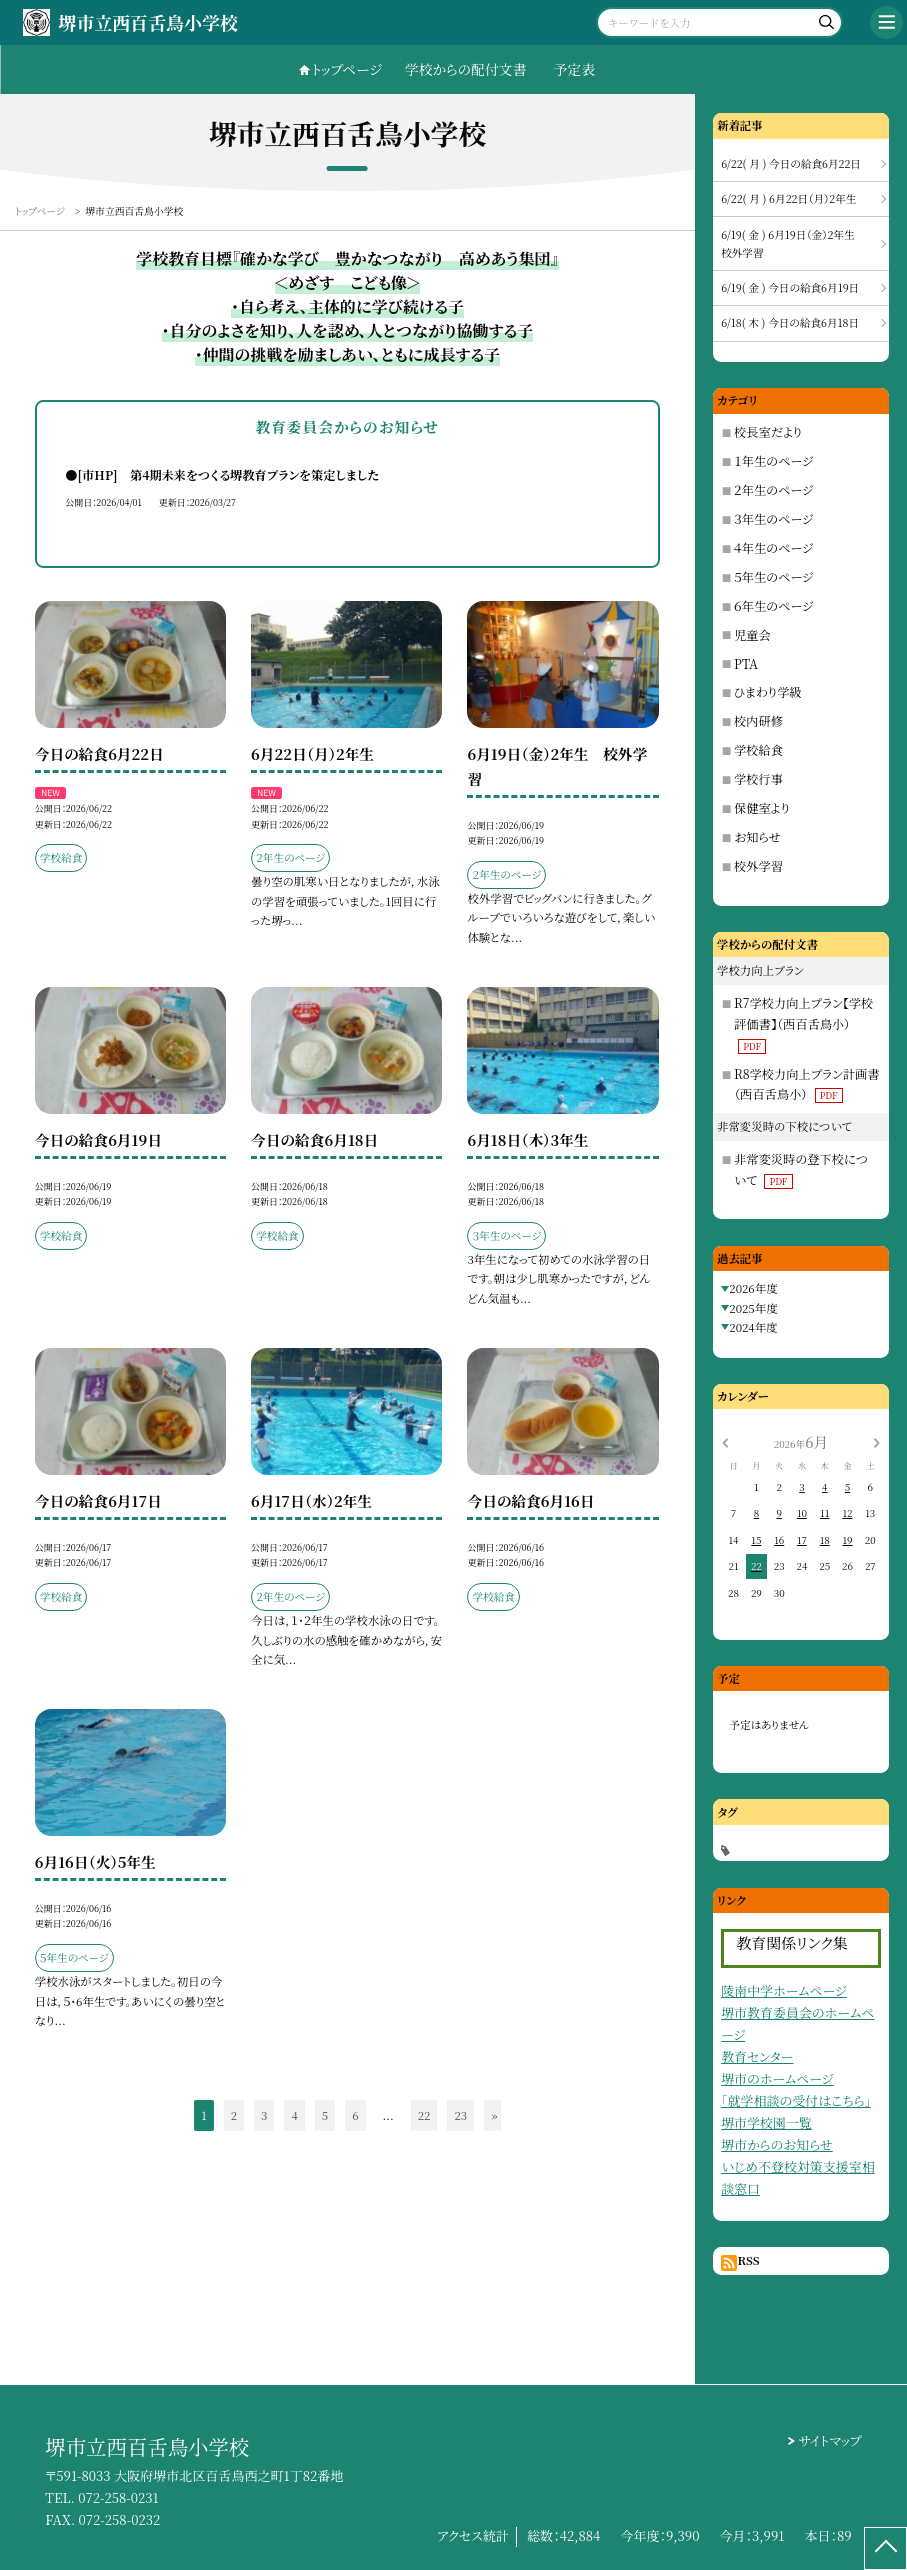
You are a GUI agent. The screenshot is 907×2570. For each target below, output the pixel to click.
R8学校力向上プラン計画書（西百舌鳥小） (806, 1084)
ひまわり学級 (768, 692)
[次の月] (877, 1442)
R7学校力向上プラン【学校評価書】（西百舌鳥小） (803, 1024)
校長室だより (768, 432)
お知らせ (757, 837)
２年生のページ (773, 490)
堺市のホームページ (777, 2078)
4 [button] (294, 2115)
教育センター (757, 2056)
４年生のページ (773, 548)
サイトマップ (830, 2440)
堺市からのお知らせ (777, 2144)
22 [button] (424, 2115)
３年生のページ (773, 519)
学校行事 (758, 779)
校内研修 (758, 721)
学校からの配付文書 (466, 69)
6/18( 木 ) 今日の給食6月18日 (790, 322)
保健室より (762, 808)
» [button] (494, 2115)
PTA (746, 664)
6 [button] (355, 2115)
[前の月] (725, 1442)
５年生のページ (773, 577)
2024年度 (753, 1327)
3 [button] (264, 2115)
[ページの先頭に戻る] (885, 2548)
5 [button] (325, 2115)
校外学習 (758, 866)
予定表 (575, 69)
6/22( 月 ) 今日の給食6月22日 (791, 163)
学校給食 (758, 750)
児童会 (752, 635)
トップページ (347, 69)
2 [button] (234, 2115)
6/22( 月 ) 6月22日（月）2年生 (788, 198)
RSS (748, 2260)
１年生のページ (773, 461)
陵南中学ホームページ (784, 1990)
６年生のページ (773, 606)
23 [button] (460, 2115)
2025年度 (753, 1308)
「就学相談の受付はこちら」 (796, 2100)
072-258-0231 (118, 2497)
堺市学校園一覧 (766, 2122)
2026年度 (753, 1288)
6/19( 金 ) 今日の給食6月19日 (790, 287)
